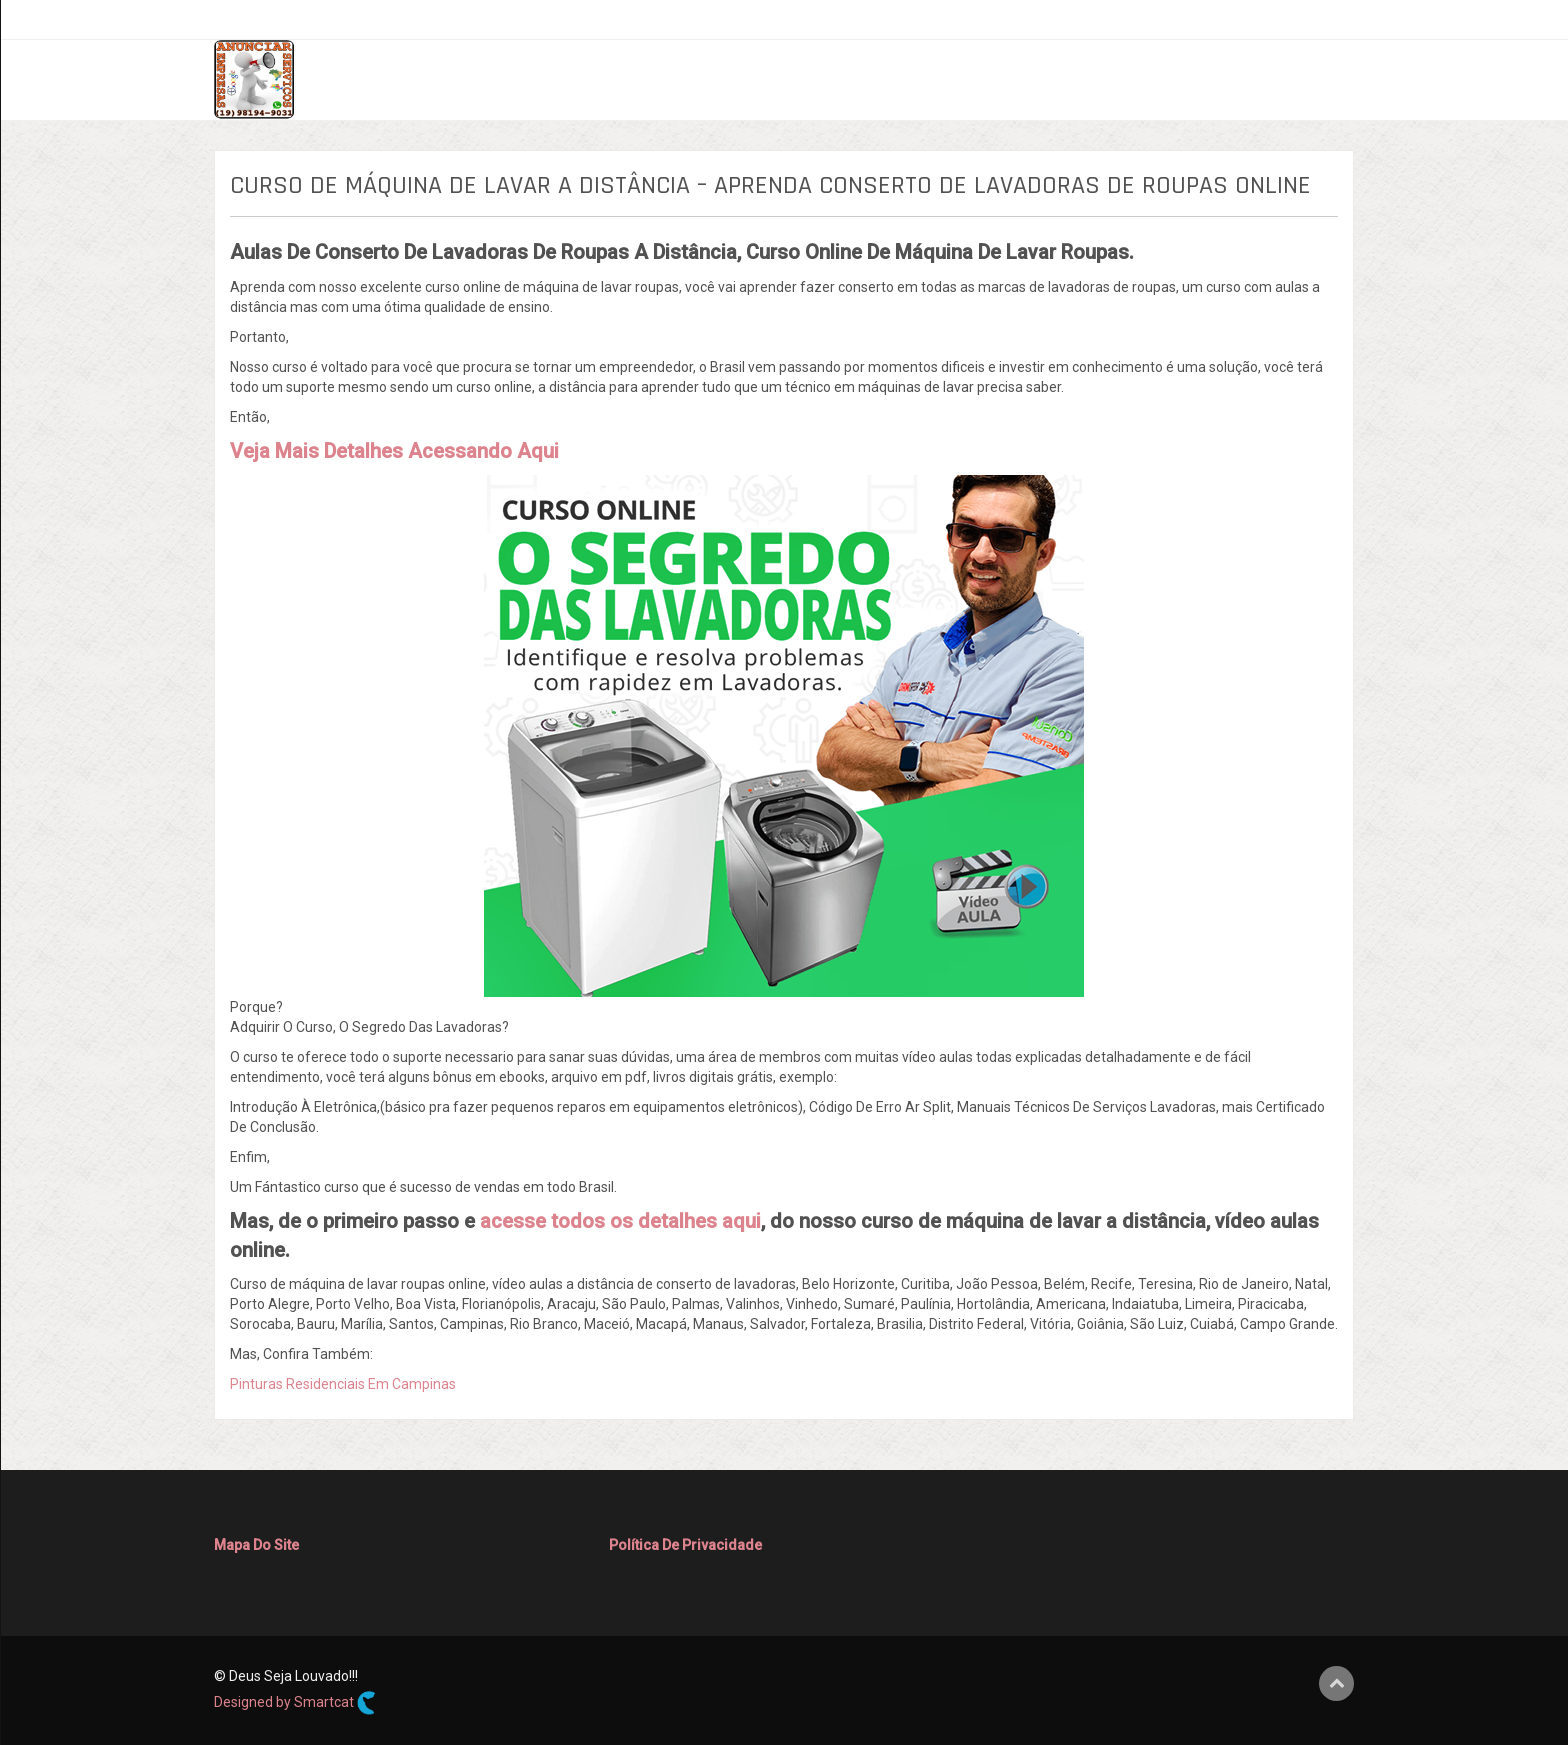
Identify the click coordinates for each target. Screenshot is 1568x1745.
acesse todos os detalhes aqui (620, 1221)
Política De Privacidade (685, 1545)
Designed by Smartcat (295, 1703)
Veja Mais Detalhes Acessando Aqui (394, 451)
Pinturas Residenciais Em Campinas (343, 1384)
